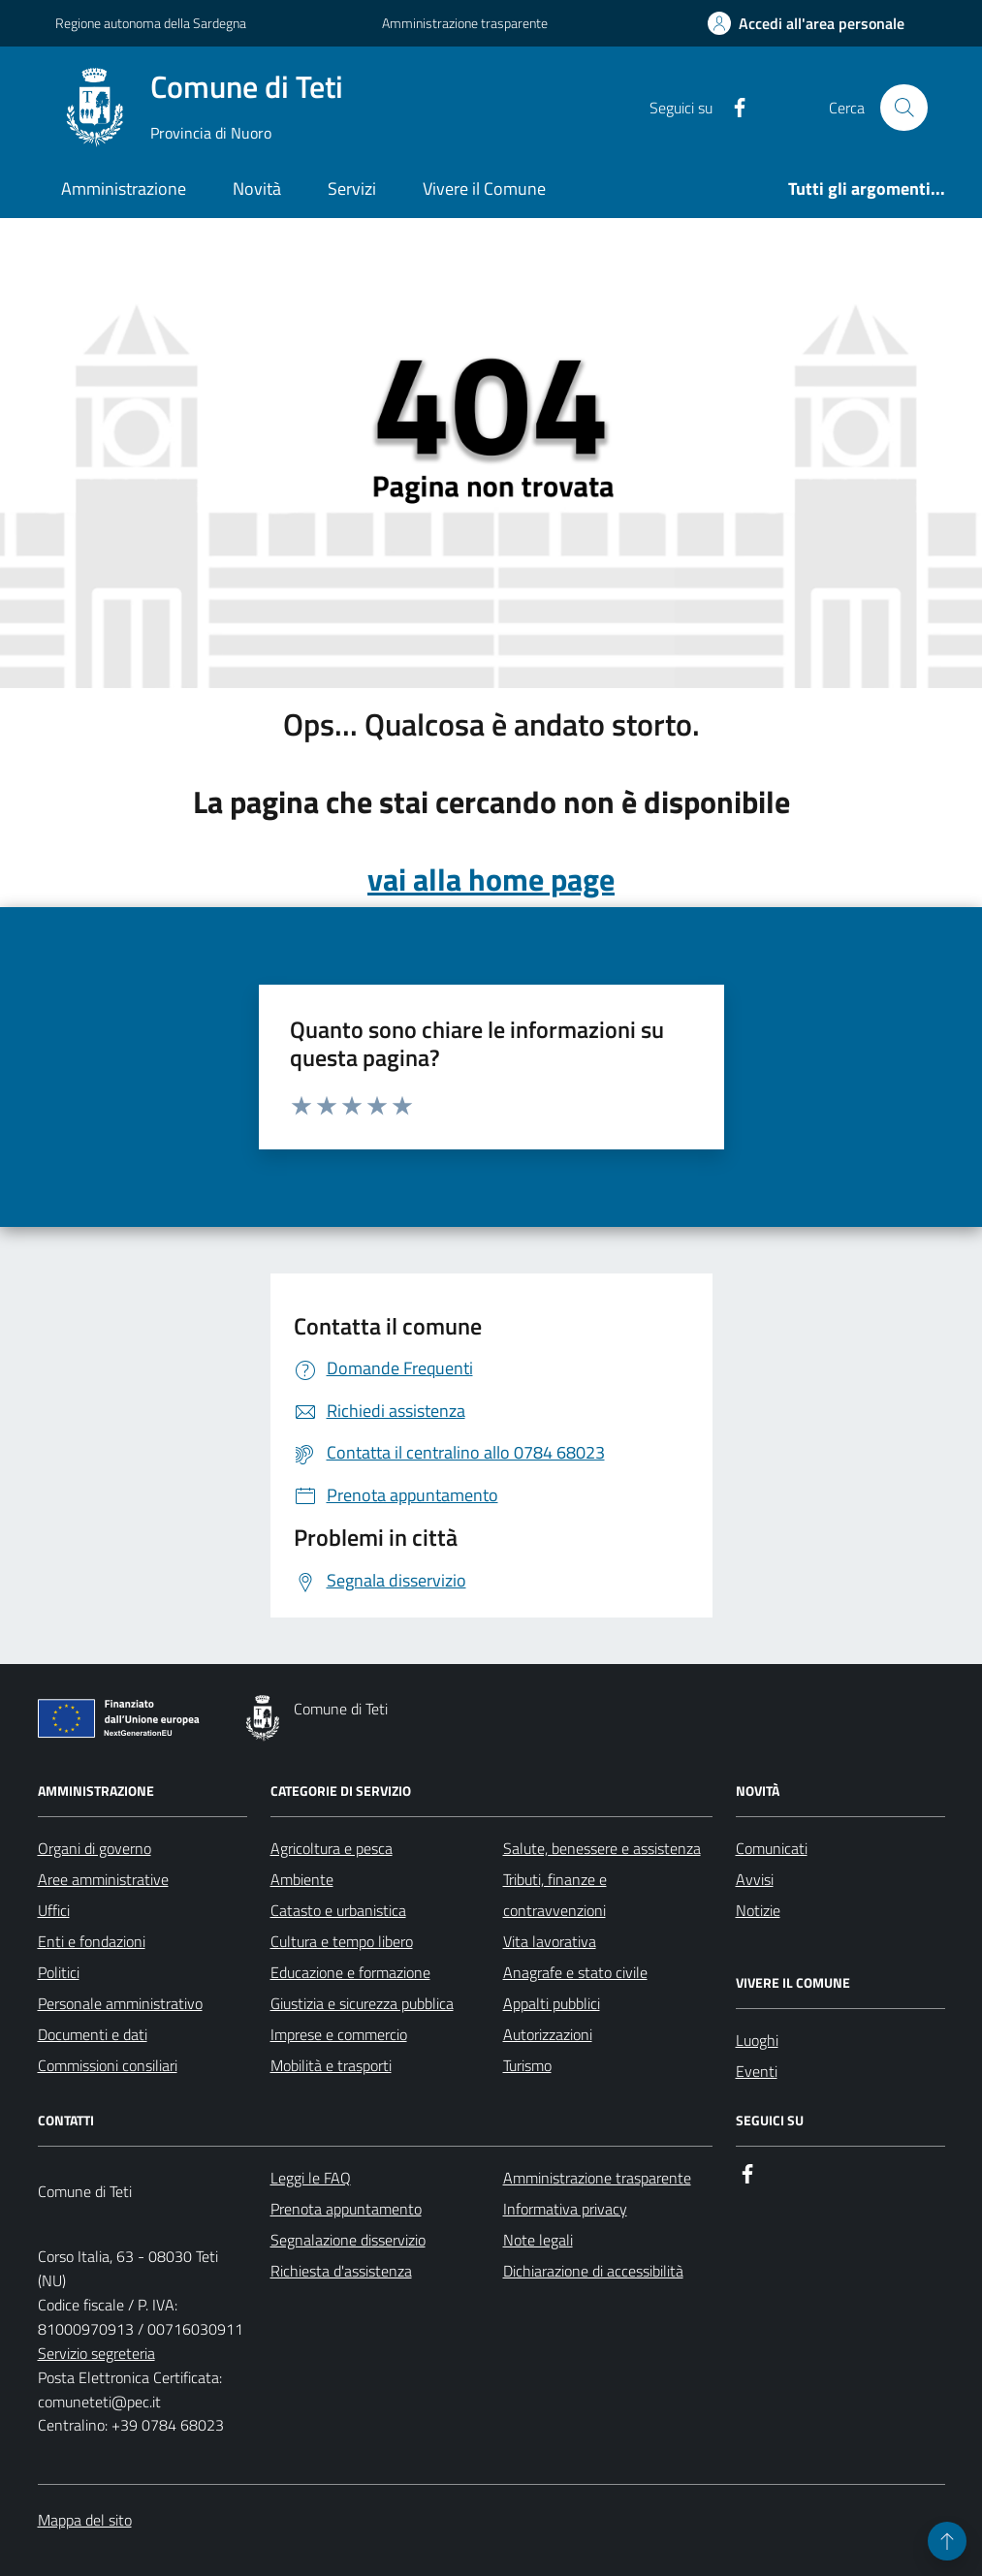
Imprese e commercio (338, 2034)
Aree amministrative (103, 1879)
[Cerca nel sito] (903, 107)
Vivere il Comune (484, 188)
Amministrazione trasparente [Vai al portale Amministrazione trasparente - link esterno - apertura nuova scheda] (465, 23)
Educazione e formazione (350, 1972)
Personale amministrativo (120, 2003)
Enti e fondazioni (91, 1941)
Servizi (352, 188)
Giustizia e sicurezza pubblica (362, 2003)
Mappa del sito (85, 2519)
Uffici (54, 1910)
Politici (58, 1972)
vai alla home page (491, 880)
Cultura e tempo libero (341, 1941)
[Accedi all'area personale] (806, 23)
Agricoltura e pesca (331, 1848)
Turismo (527, 2065)
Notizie (758, 1910)
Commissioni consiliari (107, 2065)
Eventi (756, 2071)
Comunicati (772, 1848)
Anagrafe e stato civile (575, 1972)
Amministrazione (123, 188)
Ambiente (301, 1879)
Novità (257, 188)
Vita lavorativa (549, 1941)
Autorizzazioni (547, 2034)
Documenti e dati (92, 2034)
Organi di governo (94, 1848)
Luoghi (757, 2040)
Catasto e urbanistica (338, 1910)
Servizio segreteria (96, 2353)
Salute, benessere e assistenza (602, 1848)
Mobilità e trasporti (331, 2065)
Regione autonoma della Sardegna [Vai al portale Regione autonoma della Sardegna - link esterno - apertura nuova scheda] (150, 23)
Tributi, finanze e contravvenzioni (555, 1895)
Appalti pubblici (551, 2003)
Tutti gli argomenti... (866, 188)
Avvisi (755, 1879)
